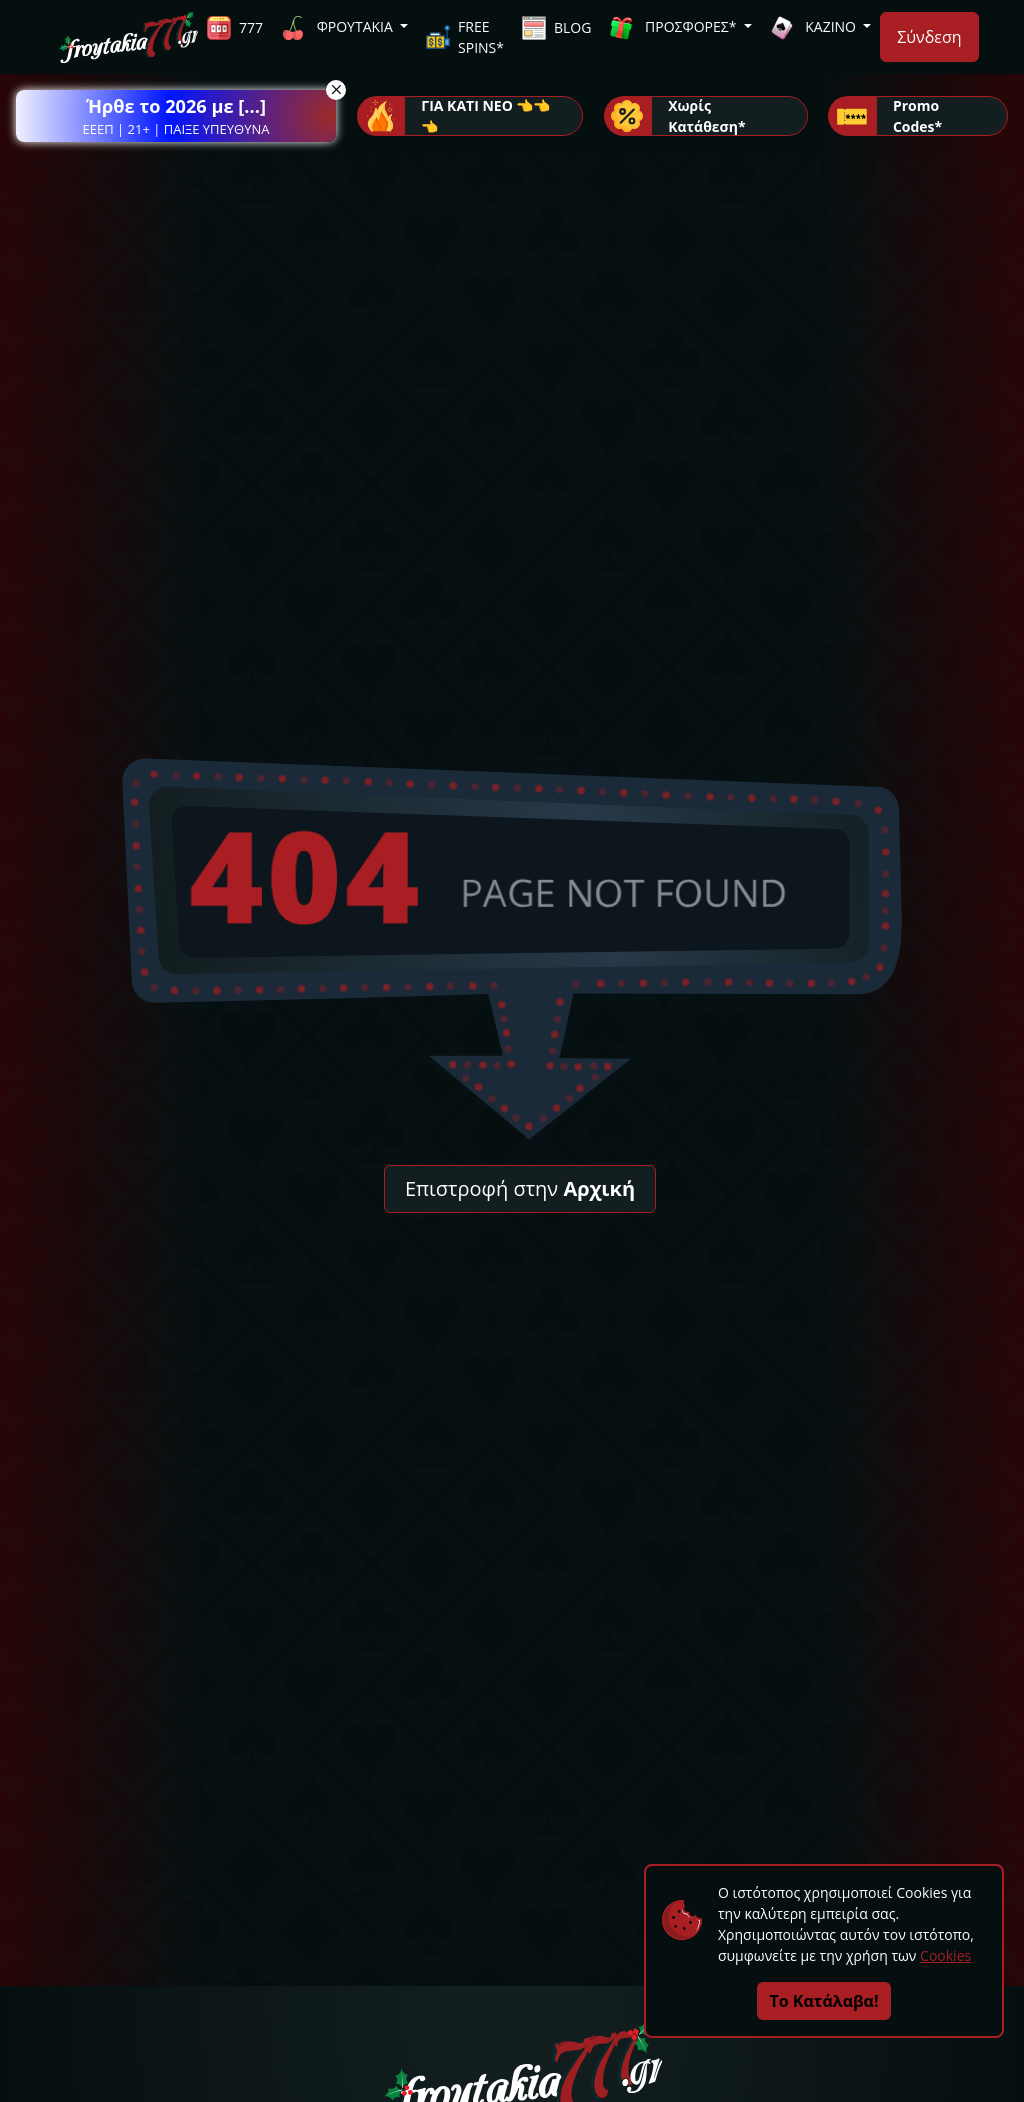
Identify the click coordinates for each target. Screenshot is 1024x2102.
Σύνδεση (929, 37)
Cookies (945, 1955)
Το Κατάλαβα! (824, 2001)
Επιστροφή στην (520, 1188)
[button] (176, 116)
